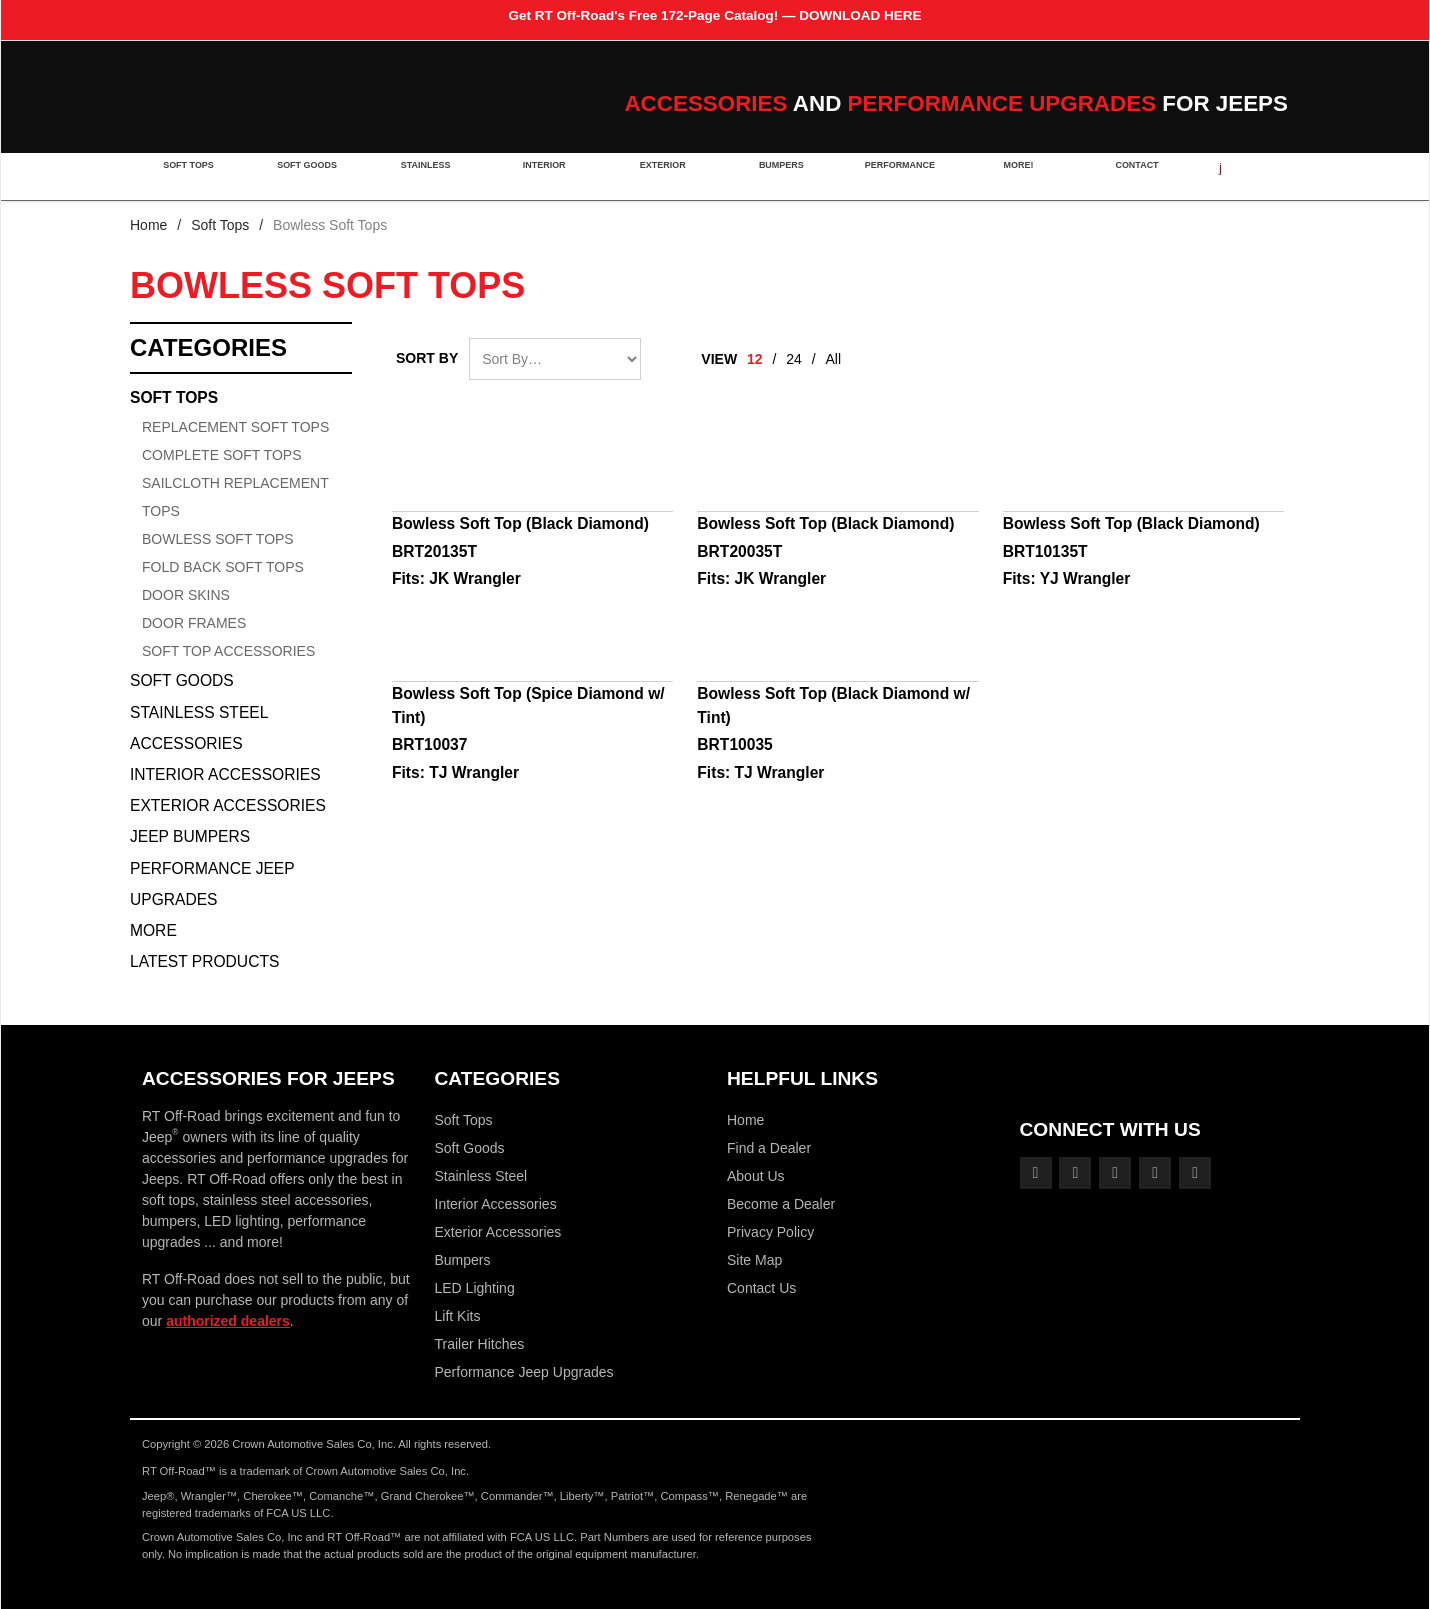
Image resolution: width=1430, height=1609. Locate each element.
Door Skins (186, 595)
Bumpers (773, 176)
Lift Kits (458, 1316)
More (153, 930)
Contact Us (761, 1288)
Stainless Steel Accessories (199, 728)
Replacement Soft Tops (235, 427)
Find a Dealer (769, 1148)
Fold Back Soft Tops (223, 567)
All (834, 359)
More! (1007, 176)
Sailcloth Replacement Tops (235, 497)
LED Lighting (475, 1288)
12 (755, 359)
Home (148, 225)
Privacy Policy (770, 1232)
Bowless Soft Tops (218, 539)
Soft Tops (188, 176)
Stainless (423, 176)
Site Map (754, 1260)
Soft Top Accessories (228, 651)
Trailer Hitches (480, 1344)
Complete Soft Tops (221, 455)
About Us (756, 1176)
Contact (1124, 176)
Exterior (657, 176)
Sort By (427, 358)
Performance (891, 176)
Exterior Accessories (228, 805)
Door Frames (194, 623)
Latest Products (204, 961)
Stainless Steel (481, 1176)
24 (794, 359)
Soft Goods (305, 176)
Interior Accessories (225, 774)
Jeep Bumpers (190, 836)
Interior (539, 176)
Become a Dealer (781, 1204)
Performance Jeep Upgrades (212, 884)
